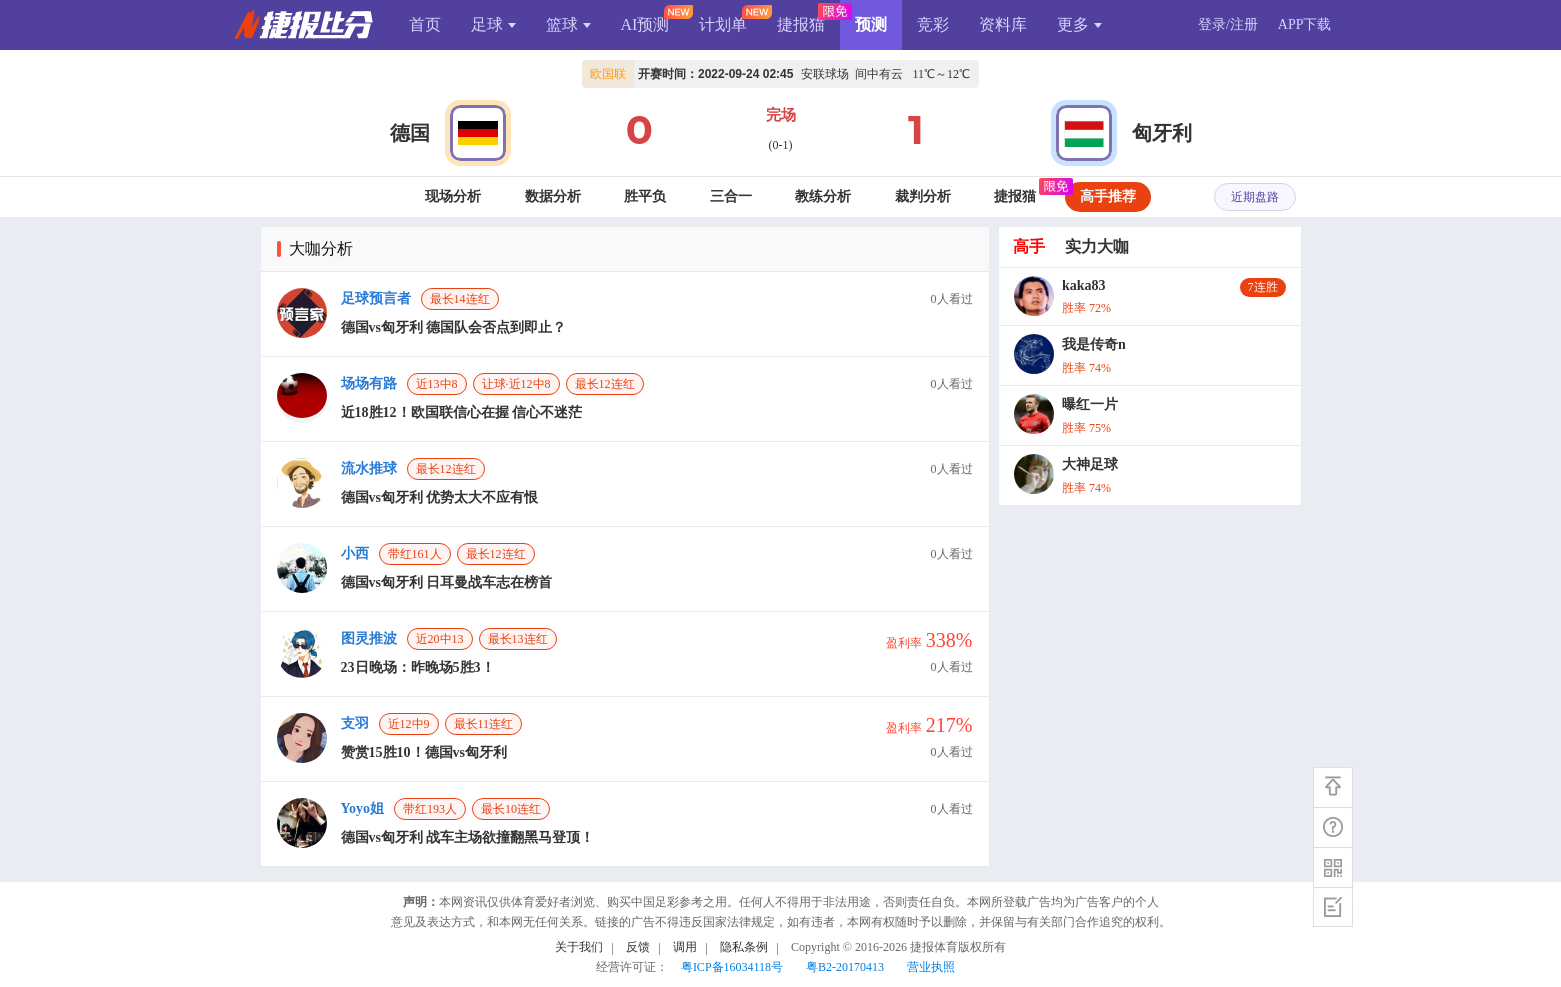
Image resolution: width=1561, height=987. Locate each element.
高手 (1029, 246)
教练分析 (823, 196)
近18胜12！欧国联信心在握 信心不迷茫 (462, 412)
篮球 (568, 24)
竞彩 (933, 24)
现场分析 (453, 196)
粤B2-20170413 (845, 967)
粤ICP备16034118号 (732, 967)
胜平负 (645, 196)
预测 (871, 24)
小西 (355, 553)
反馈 (638, 947)
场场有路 (369, 383)
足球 (493, 24)
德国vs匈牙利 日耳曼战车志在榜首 (447, 582)
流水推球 (369, 468)
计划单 (723, 24)
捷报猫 (801, 24)
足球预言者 (376, 298)
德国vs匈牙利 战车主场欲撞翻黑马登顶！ (468, 837)
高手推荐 (1108, 196)
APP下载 (1305, 24)
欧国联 (608, 74)
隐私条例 (744, 947)
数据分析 (553, 196)
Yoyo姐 (363, 808)
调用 (685, 947)
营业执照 (931, 967)
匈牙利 (1162, 133)
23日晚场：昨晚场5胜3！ (418, 667)
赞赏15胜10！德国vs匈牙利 (424, 752)
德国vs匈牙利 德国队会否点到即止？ (454, 327)
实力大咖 (1097, 246)
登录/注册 (1228, 24)
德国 (410, 133)
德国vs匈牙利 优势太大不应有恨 (440, 497)
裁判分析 (923, 196)
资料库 (1003, 24)
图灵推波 (369, 638)
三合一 (731, 196)
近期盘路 (1255, 197)
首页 (425, 24)
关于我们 (579, 947)
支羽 (355, 723)
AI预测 (645, 24)
